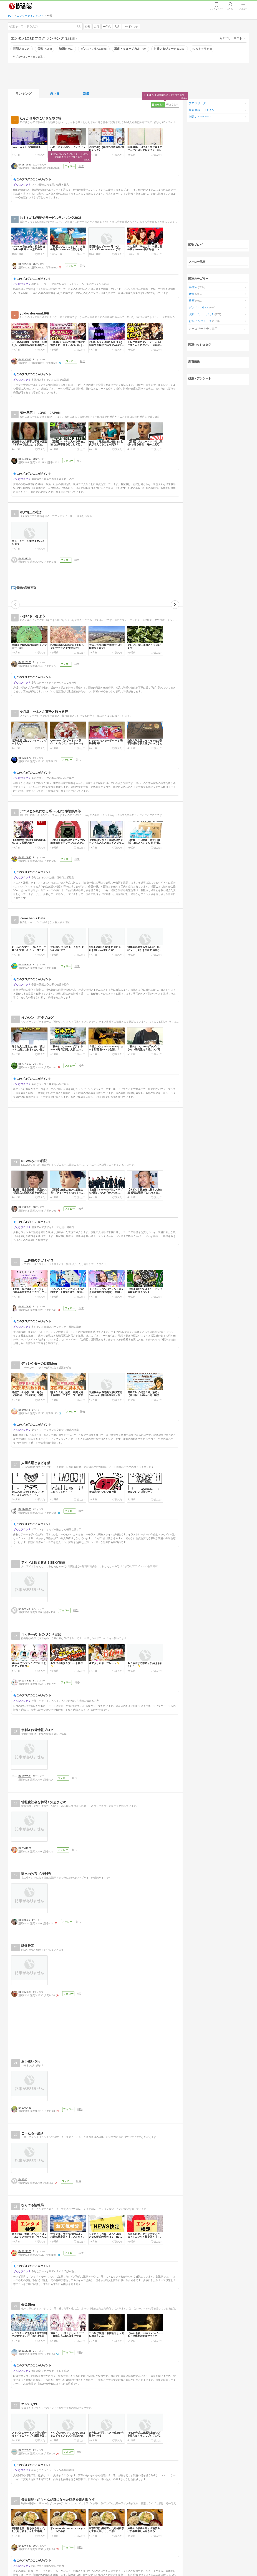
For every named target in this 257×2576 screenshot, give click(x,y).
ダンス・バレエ (94, 48)
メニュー (243, 9)
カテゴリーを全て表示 (203, 328)
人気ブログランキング (20, 6)
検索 (80, 26)
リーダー (216, 9)
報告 (81, 166)
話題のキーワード (200, 116)
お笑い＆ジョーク (169, 48)
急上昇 (55, 93)
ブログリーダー (199, 103)
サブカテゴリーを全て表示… (29, 56)
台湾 (96, 26)
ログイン (230, 9)
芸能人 (21, 48)
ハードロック (131, 26)
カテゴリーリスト (230, 38)
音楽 (44, 48)
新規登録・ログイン (202, 110)
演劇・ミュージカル (130, 48)
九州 (117, 26)
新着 (86, 93)
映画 (66, 48)
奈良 (87, 26)
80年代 (107, 26)
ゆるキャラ (202, 48)
